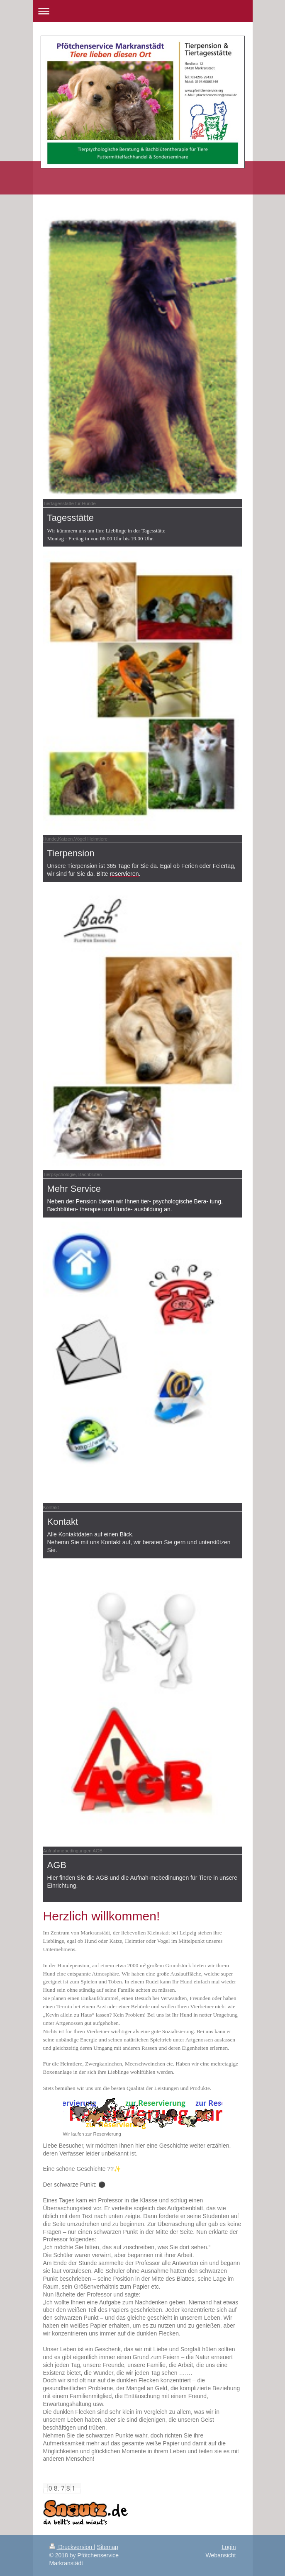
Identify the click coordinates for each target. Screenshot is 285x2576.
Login (229, 2547)
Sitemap (107, 2547)
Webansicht (221, 2555)
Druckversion (71, 2547)
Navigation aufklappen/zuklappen (143, 11)
